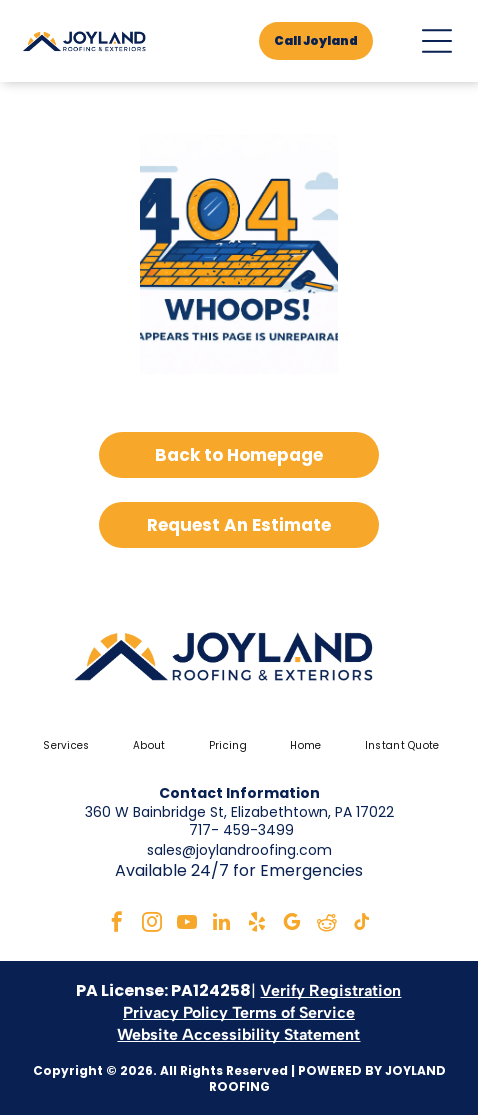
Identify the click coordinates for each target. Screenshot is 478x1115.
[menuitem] (63, 746)
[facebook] (117, 924)
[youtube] (187, 924)
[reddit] (327, 924)
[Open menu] (437, 41)
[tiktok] (362, 924)
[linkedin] (222, 924)
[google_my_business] (292, 924)
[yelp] (257, 924)
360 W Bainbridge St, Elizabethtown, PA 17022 (239, 812)
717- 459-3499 (241, 830)
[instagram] (152, 924)
